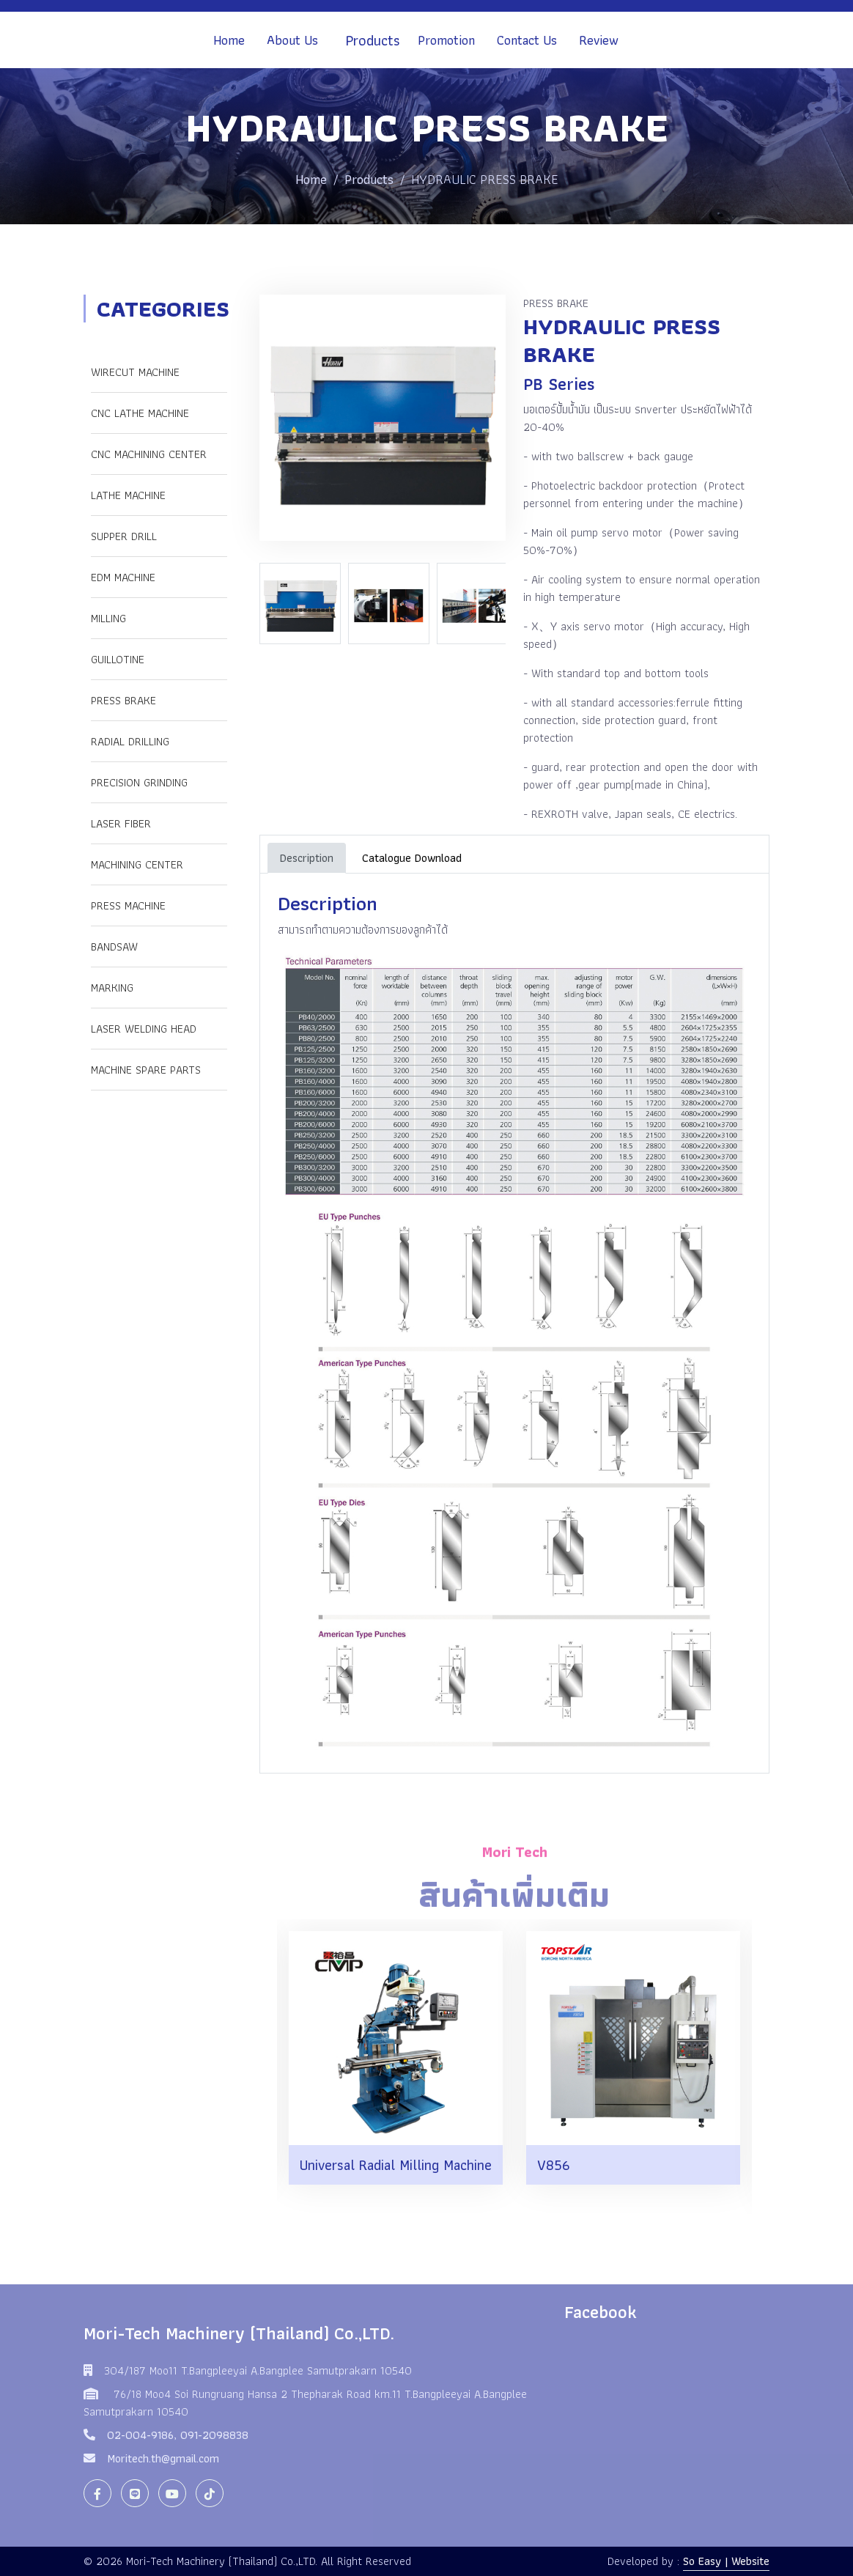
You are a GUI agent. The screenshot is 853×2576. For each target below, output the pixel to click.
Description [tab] (306, 858)
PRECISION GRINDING (139, 782)
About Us (292, 40)
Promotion (446, 40)
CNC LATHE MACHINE (140, 413)
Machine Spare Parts (146, 1069)
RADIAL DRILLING (130, 741)
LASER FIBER (121, 823)
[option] (303, 603)
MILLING (108, 618)
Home (229, 40)
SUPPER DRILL (124, 536)
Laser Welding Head (143, 1028)
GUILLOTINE (117, 659)
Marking (112, 987)
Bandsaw (114, 946)
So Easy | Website (726, 2561)
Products (373, 40)
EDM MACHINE (123, 577)
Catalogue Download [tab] (412, 858)
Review (598, 40)
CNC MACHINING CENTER (149, 454)
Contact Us (527, 40)
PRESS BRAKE (123, 700)
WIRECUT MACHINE (135, 372)
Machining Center (137, 864)
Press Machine (128, 905)
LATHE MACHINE (128, 495)
